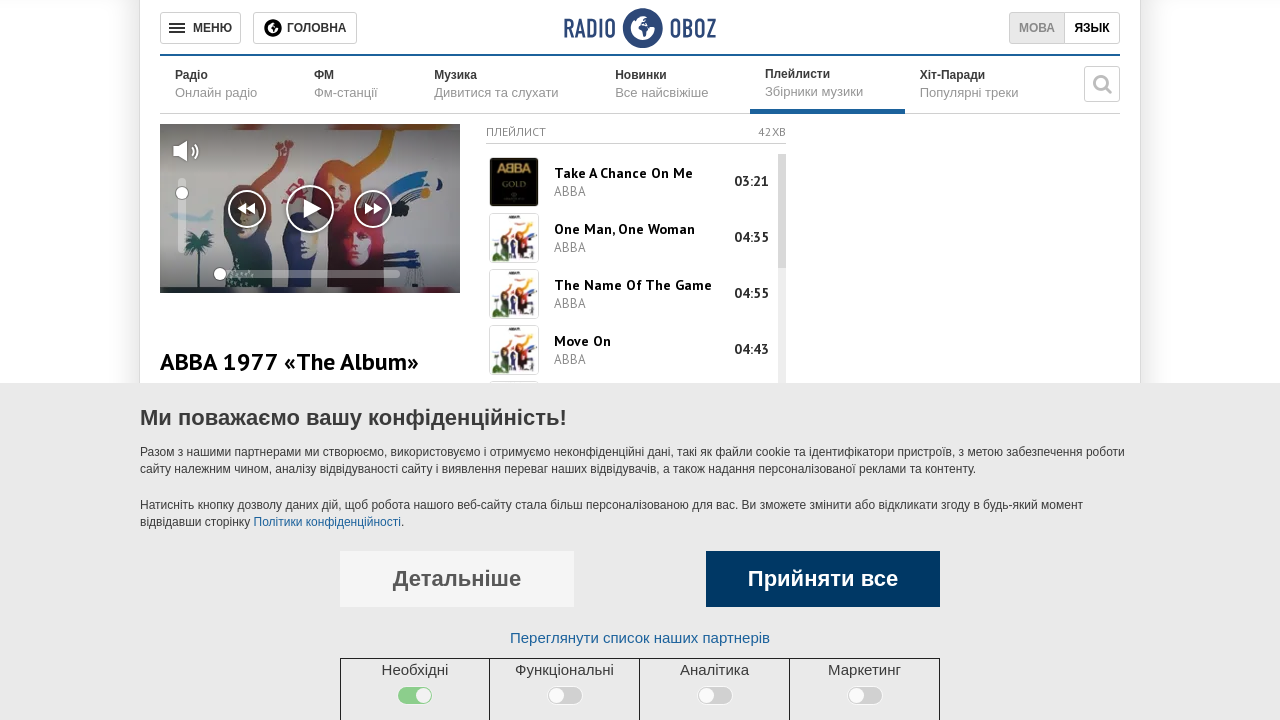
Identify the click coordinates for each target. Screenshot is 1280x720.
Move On (582, 341)
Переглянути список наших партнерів (640, 637)
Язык (1091, 28)
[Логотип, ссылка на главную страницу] (639, 28)
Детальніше (457, 578)
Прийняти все (823, 578)
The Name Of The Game (633, 285)
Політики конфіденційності (327, 522)
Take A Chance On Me (623, 173)
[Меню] (200, 28)
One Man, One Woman (624, 229)
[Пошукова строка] (1102, 84)
